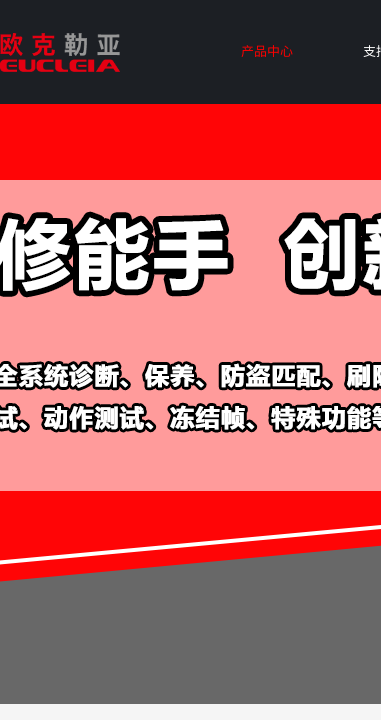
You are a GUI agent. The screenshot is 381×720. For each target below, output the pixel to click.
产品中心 (267, 50)
